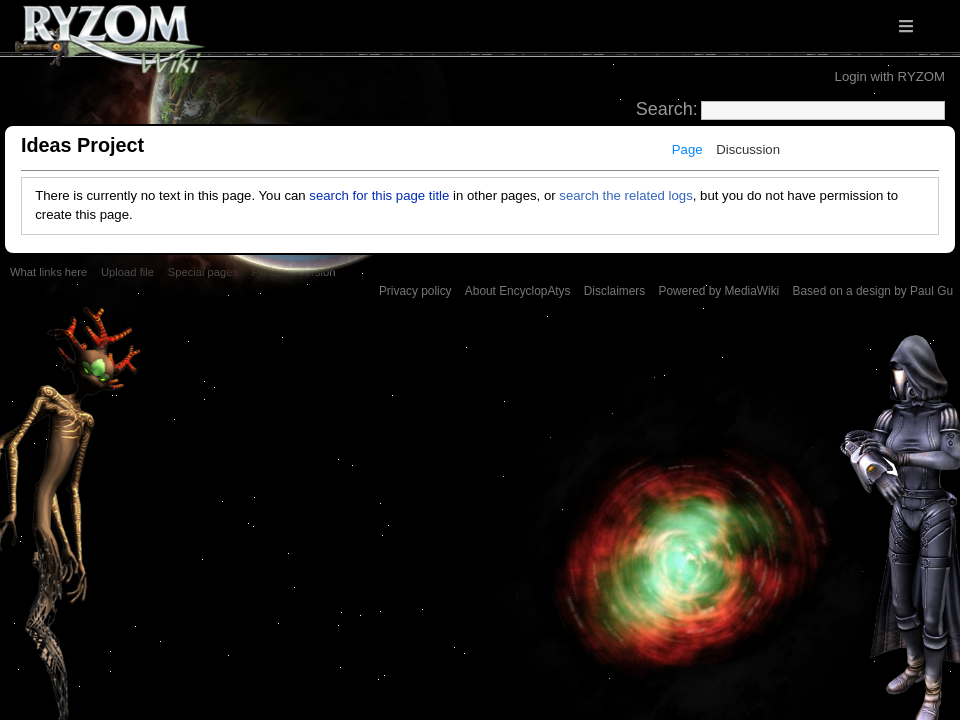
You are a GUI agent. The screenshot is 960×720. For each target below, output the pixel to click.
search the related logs (625, 195)
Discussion (748, 149)
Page (687, 149)
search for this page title (379, 195)
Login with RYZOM (890, 76)
